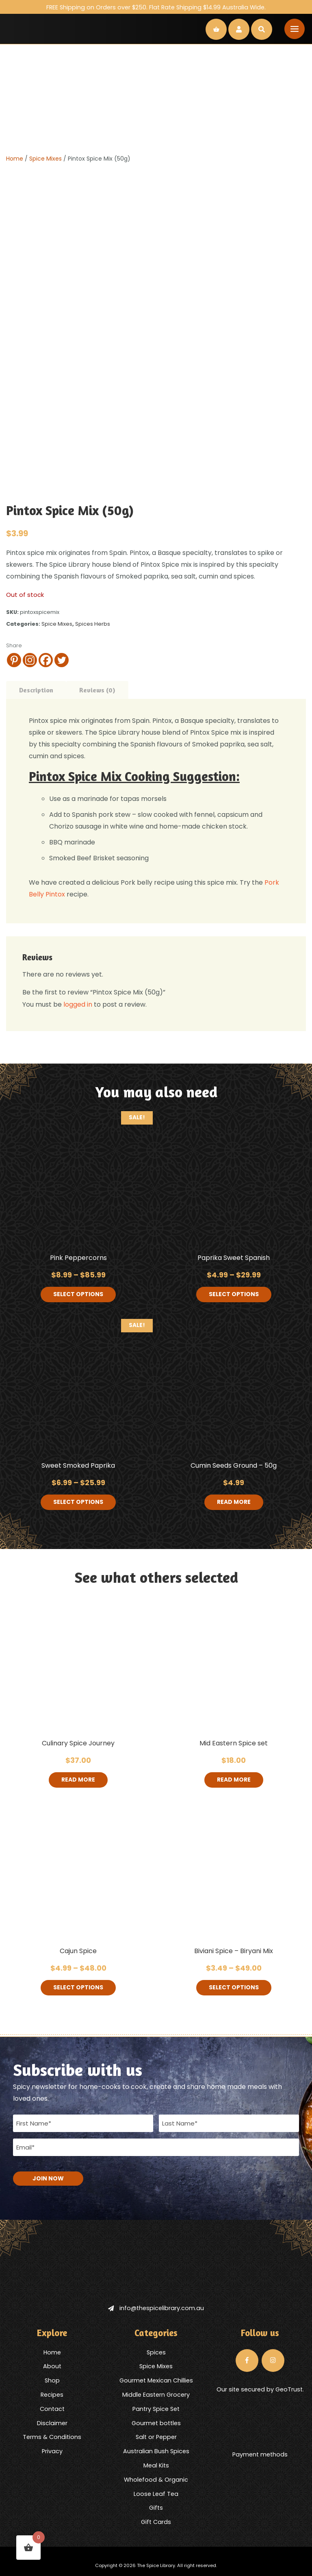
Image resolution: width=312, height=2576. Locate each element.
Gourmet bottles (156, 2423)
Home (14, 158)
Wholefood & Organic (156, 2479)
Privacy (52, 2451)
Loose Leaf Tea (156, 2493)
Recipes (52, 2395)
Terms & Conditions (52, 2437)
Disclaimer (52, 2423)
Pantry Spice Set (156, 2408)
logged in (77, 1004)
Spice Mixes (45, 158)
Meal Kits (156, 2465)
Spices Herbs (92, 623)
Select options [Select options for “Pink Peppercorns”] (78, 1294)
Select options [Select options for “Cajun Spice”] (78, 1988)
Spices (156, 2352)
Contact (52, 2408)
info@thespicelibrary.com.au (156, 2308)
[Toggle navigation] (294, 29)
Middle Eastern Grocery (156, 2395)
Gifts (156, 2508)
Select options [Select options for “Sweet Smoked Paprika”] (78, 1502)
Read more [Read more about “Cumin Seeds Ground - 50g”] (234, 1502)
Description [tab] (36, 690)
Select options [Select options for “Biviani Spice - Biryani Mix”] (234, 1988)
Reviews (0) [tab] (97, 690)
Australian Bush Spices (156, 2451)
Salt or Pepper (156, 2437)
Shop (52, 2380)
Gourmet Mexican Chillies (156, 2380)
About (52, 2366)
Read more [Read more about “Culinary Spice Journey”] (78, 1780)
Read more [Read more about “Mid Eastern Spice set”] (234, 1780)
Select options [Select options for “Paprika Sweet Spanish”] (234, 1294)
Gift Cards (156, 2522)
